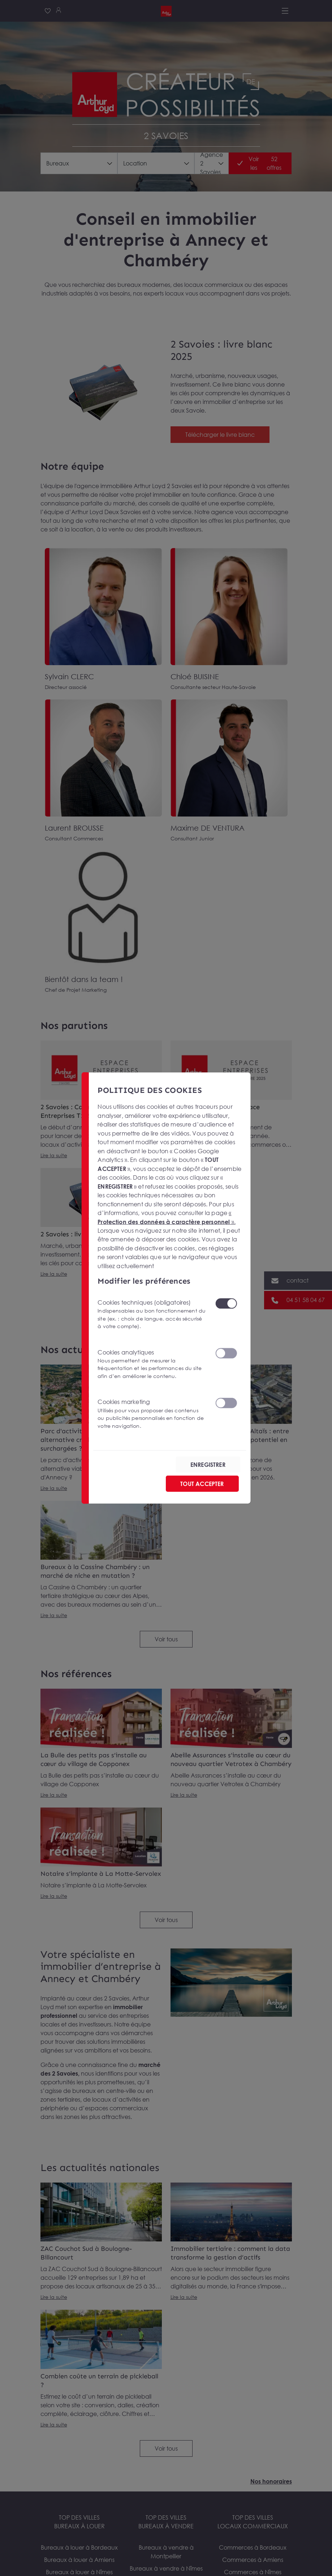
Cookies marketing (152, 1414)
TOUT (202, 1483)
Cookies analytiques (152, 1364)
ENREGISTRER (207, 1464)
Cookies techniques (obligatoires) (152, 1314)
